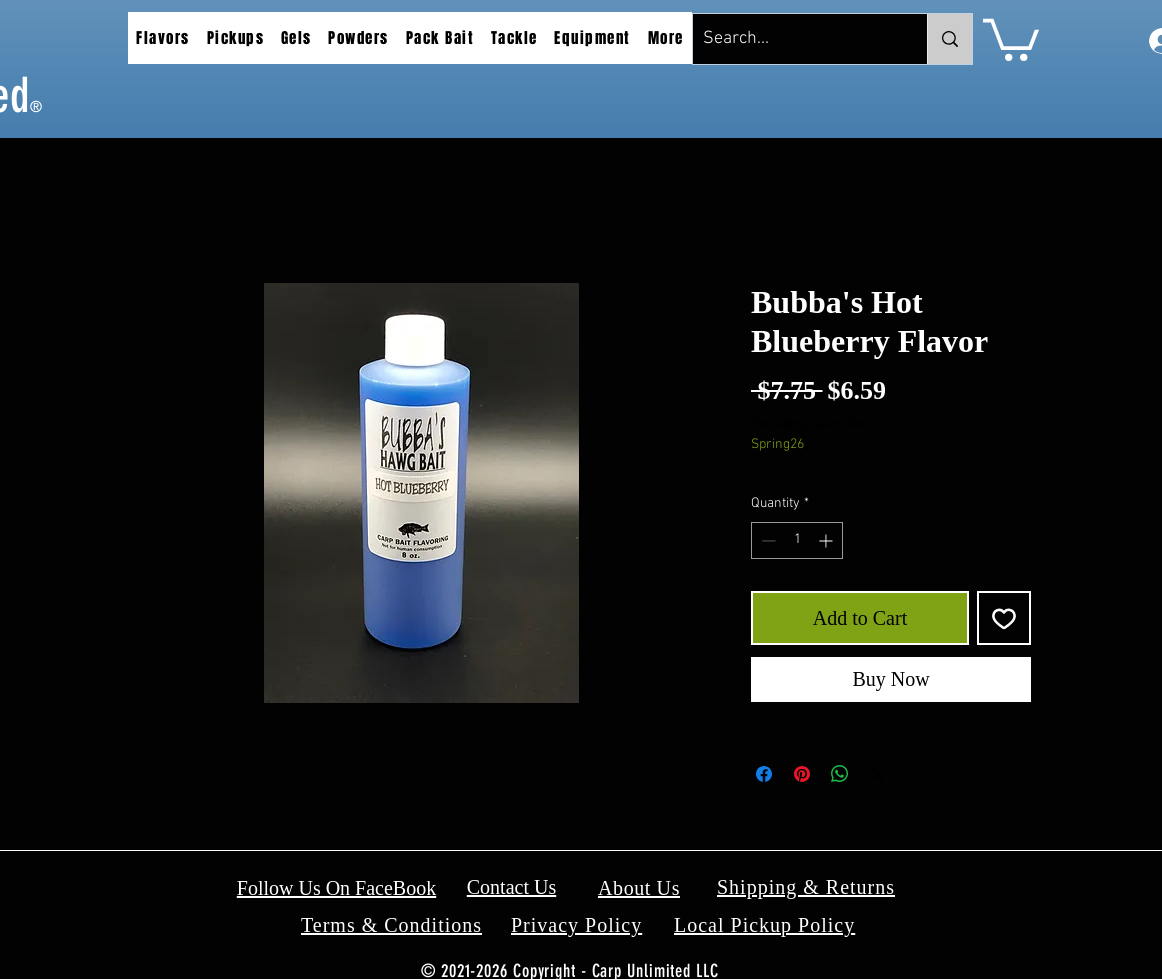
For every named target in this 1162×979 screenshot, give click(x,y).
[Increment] (827, 540)
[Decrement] (766, 540)
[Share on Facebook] (764, 774)
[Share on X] (878, 774)
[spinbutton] (797, 540)
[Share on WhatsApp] (840, 774)
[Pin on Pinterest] (802, 774)
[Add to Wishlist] (1004, 618)
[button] (163, 38)
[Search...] (794, 39)
